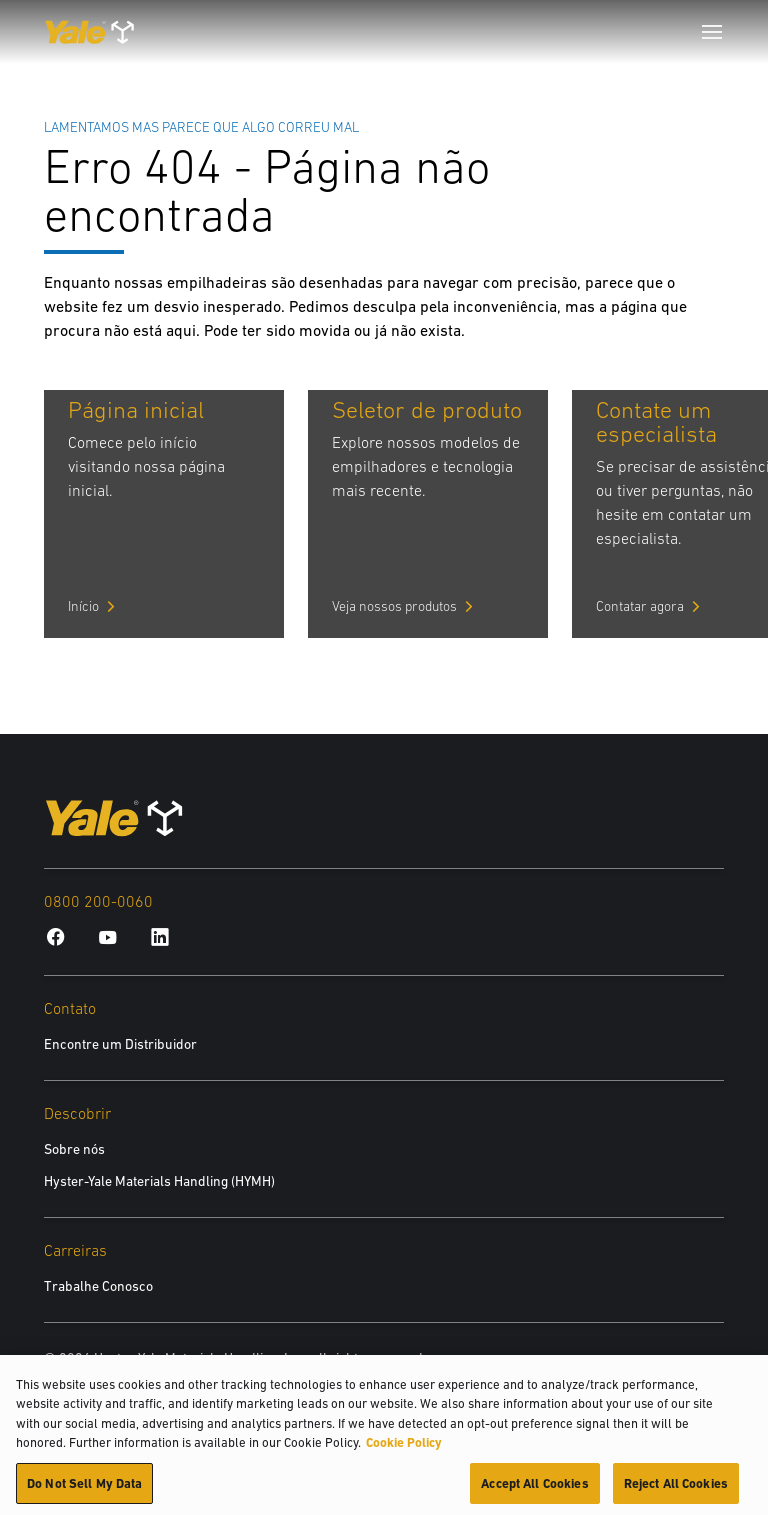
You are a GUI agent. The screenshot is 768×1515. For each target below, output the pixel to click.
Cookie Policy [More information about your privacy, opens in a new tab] (404, 1449)
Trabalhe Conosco (98, 1286)
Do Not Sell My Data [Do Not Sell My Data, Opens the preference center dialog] (84, 1490)
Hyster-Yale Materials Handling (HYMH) (159, 1181)
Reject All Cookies (676, 1490)
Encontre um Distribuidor (120, 1044)
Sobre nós (74, 1149)
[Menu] (712, 32)
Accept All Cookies (534, 1490)
